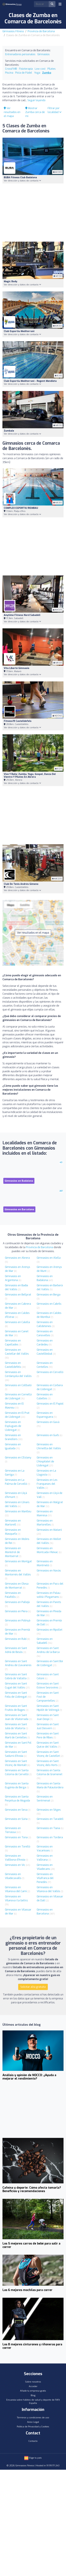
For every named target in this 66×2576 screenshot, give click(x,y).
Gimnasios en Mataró (49, 1530)
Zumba (46, 72)
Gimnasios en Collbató (18, 1385)
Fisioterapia (26, 68)
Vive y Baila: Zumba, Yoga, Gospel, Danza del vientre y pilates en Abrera (30, 776)
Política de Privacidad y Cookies (33, 2426)
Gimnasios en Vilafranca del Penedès (45, 1878)
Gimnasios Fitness (13, 31)
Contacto (33, 2441)
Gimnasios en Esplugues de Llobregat (13, 1426)
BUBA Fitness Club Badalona (20, 177)
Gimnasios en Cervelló (50, 1372)
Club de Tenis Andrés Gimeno (21, 884)
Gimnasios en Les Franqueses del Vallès (47, 1483)
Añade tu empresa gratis (33, 2390)
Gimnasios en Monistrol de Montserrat (13, 1552)
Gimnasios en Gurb (48, 1435)
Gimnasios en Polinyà (17, 1620)
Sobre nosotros (33, 2381)
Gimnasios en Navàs (49, 1570)
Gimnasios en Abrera (17, 1257)
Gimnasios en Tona (16, 1837)
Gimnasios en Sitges (49, 1809)
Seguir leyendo (36, 100)
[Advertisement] (33, 212)
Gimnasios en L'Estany (18, 1457)
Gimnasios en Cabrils (49, 1303)
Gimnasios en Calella (17, 1322)
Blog (33, 2395)
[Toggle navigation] (60, 4)
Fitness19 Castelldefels (17, 721)
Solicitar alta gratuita (33, 1987)
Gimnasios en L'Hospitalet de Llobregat (45, 1461)
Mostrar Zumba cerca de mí (35, 112)
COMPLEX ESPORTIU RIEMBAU (21, 508)
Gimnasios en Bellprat (18, 1294)
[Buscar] (52, 4)
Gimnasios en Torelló (17, 1846)
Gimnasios (43, 54)
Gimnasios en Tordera (50, 1837)
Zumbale (9, 430)
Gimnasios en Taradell (50, 1819)
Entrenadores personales (20, 54)
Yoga (37, 72)
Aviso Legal (33, 2422)
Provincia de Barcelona (41, 31)
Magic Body (10, 281)
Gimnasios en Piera (16, 1611)
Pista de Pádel (23, 72)
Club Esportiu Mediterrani (19, 331)
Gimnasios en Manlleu (18, 1511)
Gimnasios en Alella (49, 1257)
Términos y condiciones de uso (33, 2417)
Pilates (51, 68)
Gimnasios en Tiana (48, 1828)
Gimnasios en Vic (15, 1865)
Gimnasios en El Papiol (50, 1403)
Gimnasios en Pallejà (17, 1602)
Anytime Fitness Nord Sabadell (22, 615)
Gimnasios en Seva (16, 1809)
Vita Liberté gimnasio (16, 668)
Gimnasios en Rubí (15, 1639)
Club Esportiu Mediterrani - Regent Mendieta (30, 381)
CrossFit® (11, 68)
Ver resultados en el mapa (12, 112)
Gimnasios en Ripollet (49, 1629)
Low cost (40, 68)
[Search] (41, 4)
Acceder (33, 2386)
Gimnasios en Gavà (48, 1422)
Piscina (9, 72)
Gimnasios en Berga (48, 1294)
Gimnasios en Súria (16, 1819)
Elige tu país (33, 2457)
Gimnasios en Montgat (18, 1561)
